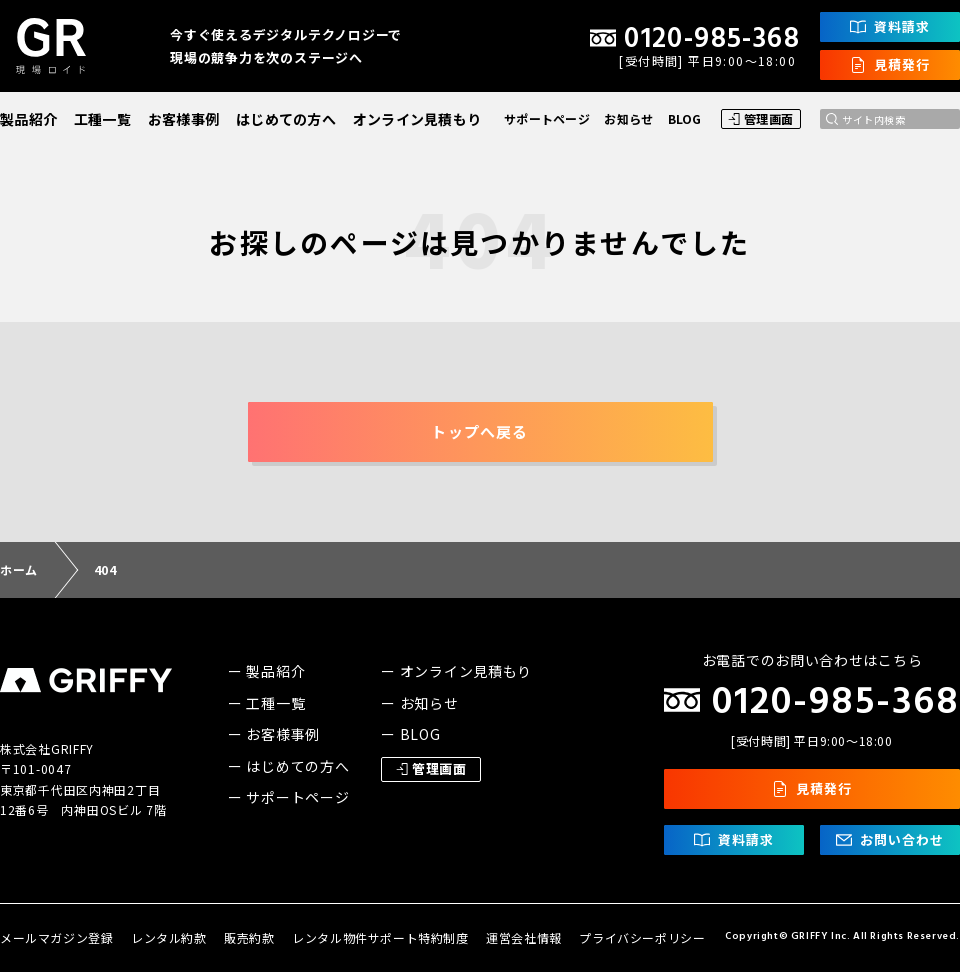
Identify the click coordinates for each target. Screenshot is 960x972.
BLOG (685, 118)
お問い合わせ (890, 839)
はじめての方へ (286, 119)
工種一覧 (102, 119)
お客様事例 (183, 119)
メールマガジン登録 (56, 937)
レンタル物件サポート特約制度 (380, 937)
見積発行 (890, 64)
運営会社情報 (524, 937)
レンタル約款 (169, 937)
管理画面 (761, 118)
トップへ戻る (479, 431)
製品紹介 (28, 119)
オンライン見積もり (417, 119)
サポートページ (547, 118)
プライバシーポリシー (642, 937)
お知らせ (628, 118)
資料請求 (890, 26)
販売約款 (249, 937)
